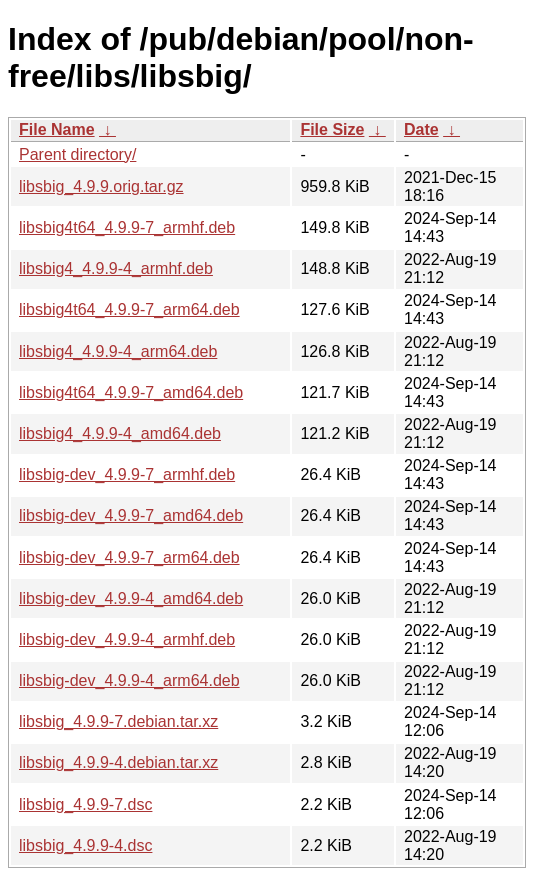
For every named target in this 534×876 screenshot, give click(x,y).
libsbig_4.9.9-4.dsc (85, 845)
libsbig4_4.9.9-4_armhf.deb (116, 268)
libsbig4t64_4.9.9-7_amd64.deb (131, 392)
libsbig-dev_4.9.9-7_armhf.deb (127, 474)
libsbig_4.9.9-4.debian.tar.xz (118, 762)
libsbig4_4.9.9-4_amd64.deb (120, 433)
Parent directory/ (77, 154)
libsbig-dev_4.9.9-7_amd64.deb (131, 515)
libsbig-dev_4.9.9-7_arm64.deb (129, 557)
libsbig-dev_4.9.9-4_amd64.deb (131, 598)
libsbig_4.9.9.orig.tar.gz (101, 186)
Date (421, 129)
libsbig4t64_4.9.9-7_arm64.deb (129, 309)
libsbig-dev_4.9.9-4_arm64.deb (129, 680)
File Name (57, 129)
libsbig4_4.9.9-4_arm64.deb (118, 351)
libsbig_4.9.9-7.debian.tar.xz (118, 721)
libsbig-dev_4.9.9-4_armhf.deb (127, 639)
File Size (332, 129)
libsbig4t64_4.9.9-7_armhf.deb (127, 227)
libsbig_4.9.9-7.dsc (85, 804)
